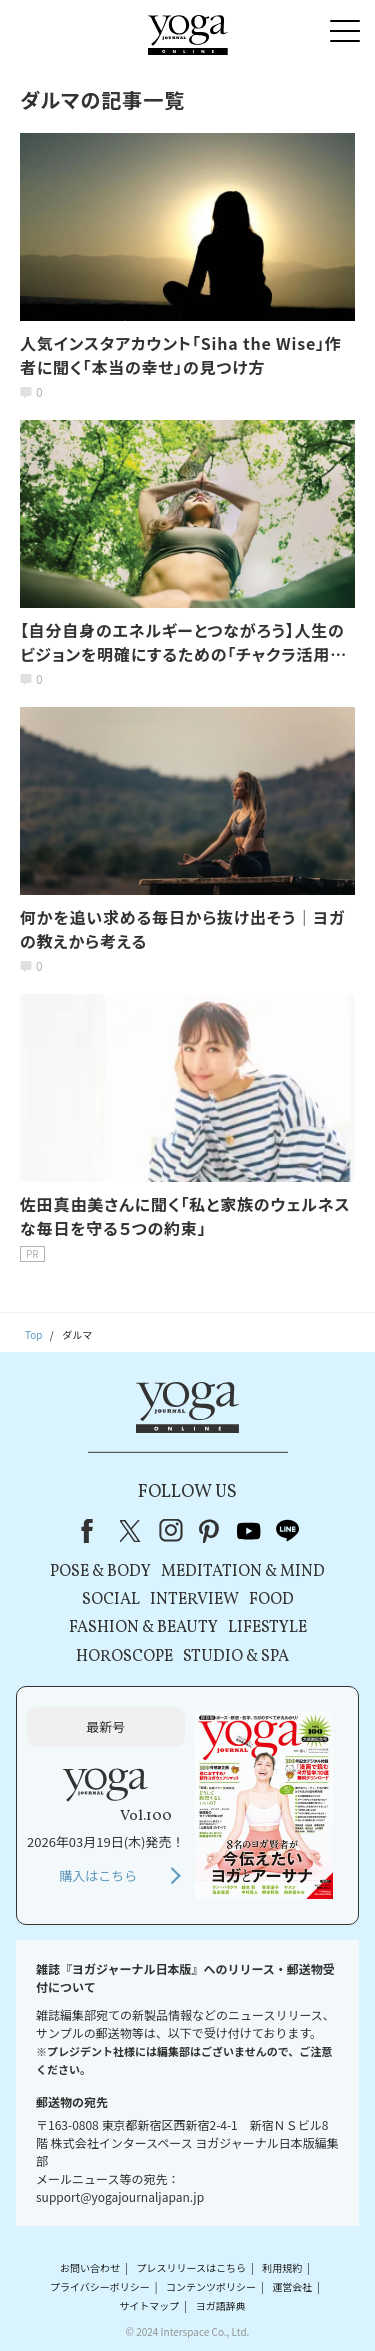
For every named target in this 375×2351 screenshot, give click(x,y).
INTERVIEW (194, 1600)
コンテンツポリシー (211, 2286)
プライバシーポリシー (100, 2286)
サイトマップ (149, 2305)
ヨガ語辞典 (221, 2305)
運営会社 (292, 2286)
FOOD (271, 1600)
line (288, 1531)
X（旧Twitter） (132, 1531)
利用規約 (282, 2267)
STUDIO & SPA (236, 1657)
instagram (171, 1531)
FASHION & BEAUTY (143, 1628)
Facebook (93, 1531)
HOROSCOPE (124, 1657)
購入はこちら (98, 1875)
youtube (249, 1531)
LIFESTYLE (267, 1628)
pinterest (210, 1531)
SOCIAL (111, 1600)
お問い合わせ (90, 2267)
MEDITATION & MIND (243, 1572)
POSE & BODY (100, 1572)
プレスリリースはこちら (191, 2267)
